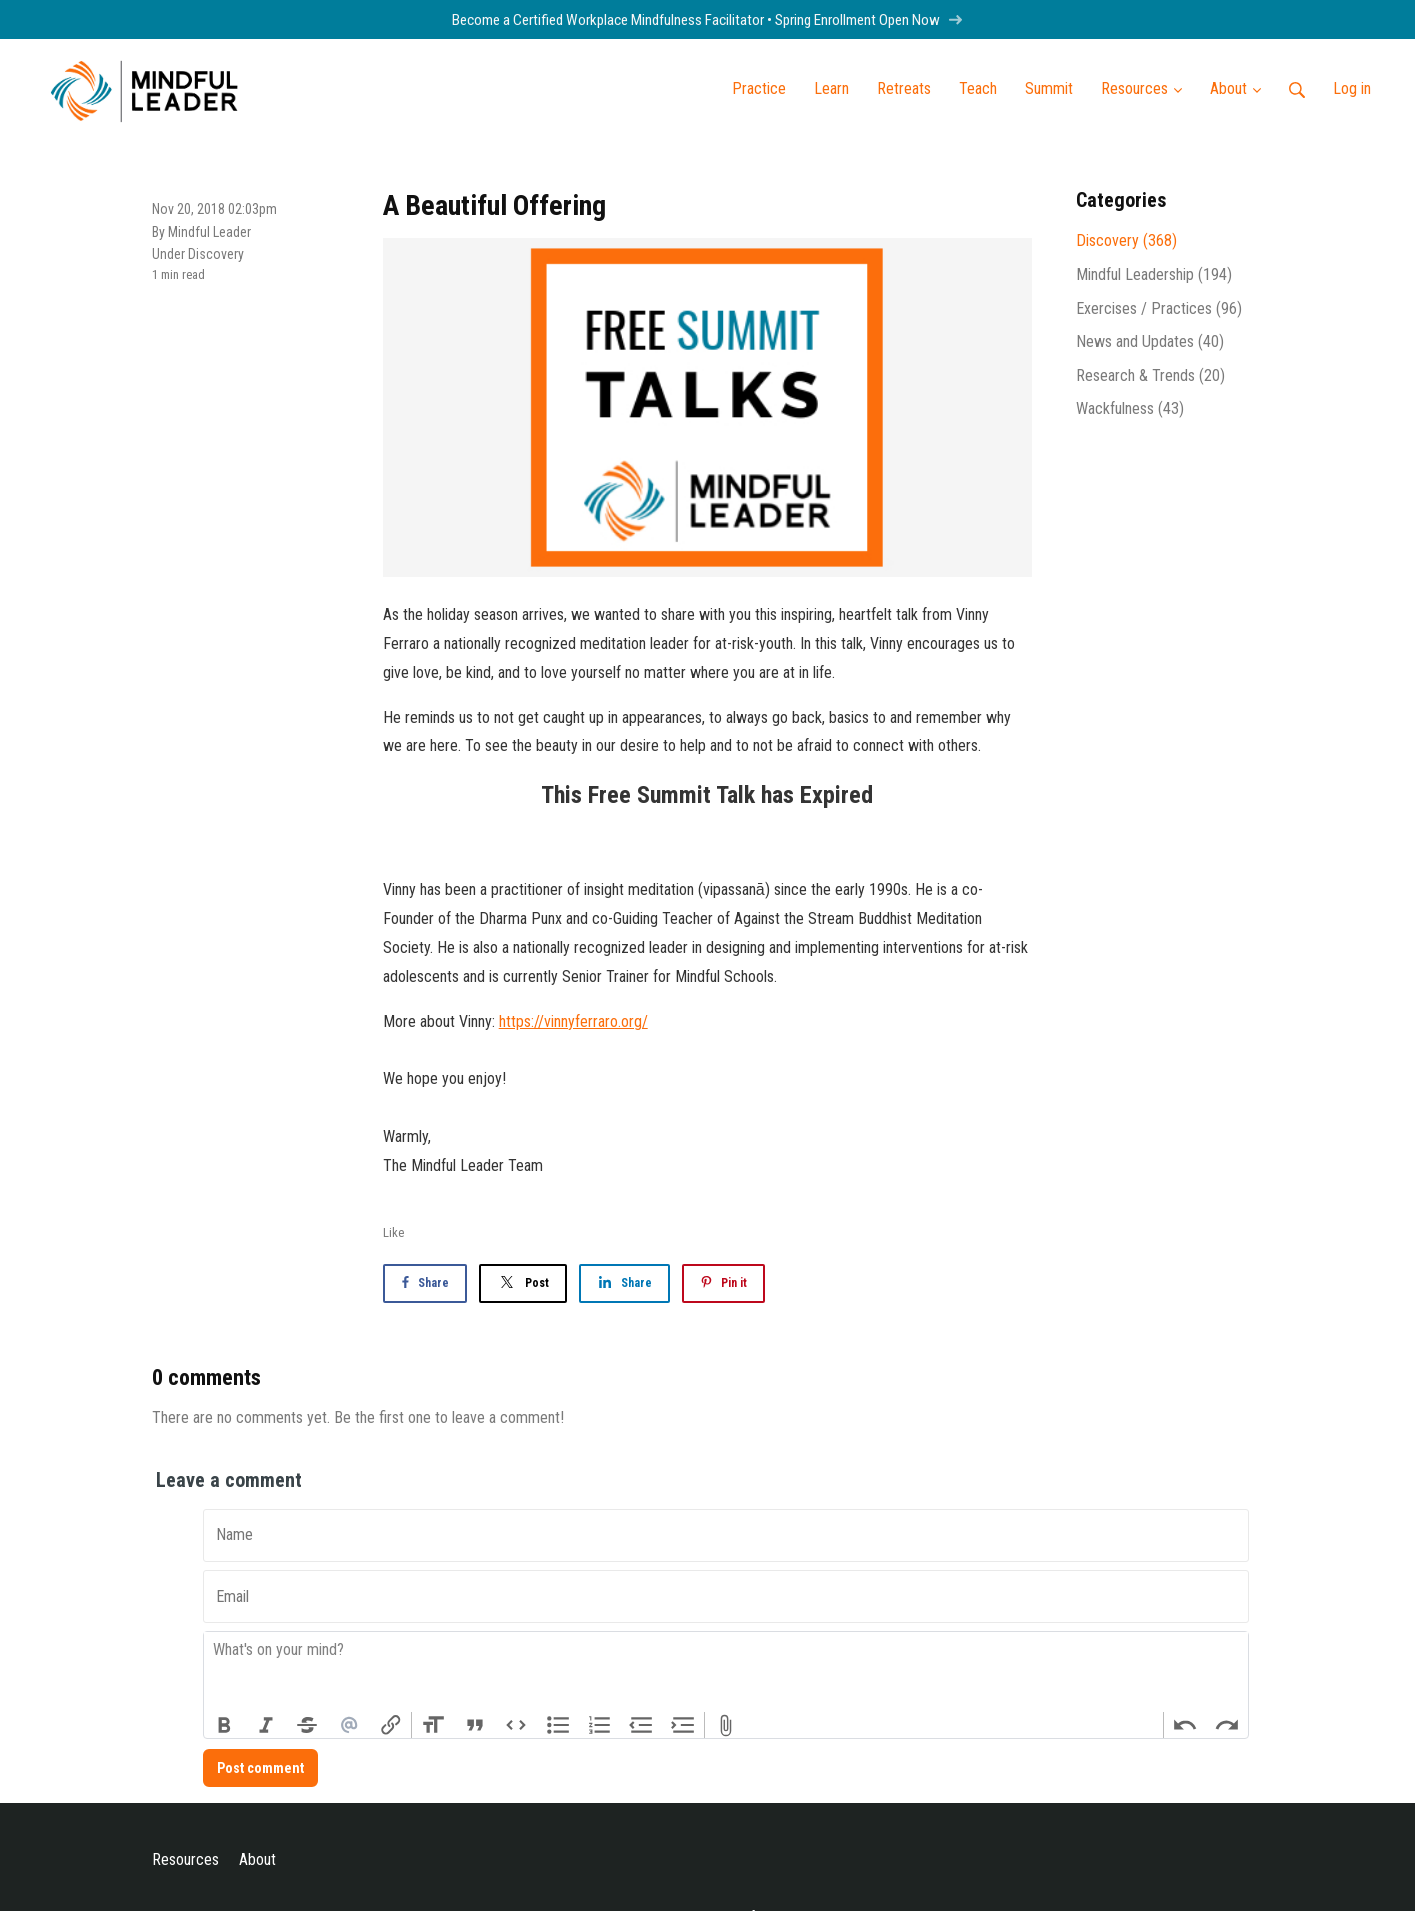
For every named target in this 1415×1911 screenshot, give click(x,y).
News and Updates (1150, 341)
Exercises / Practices (1159, 308)
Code (517, 1725)
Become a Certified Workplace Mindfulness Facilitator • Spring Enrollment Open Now (707, 20)
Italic (266, 1725)
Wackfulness (1130, 408)
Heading (433, 1725)
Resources (185, 1859)
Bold (225, 1725)
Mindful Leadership (1154, 274)
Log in (1352, 88)
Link (391, 1725)
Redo (1227, 1725)
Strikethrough (308, 1725)
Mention (349, 1725)
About (257, 1859)
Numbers (600, 1725)
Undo (1185, 1725)
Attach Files (726, 1725)
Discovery (216, 254)
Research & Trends (1150, 375)
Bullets (558, 1725)
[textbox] (726, 1672)
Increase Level (683, 1725)
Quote (475, 1725)
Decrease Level (641, 1725)
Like (393, 1232)
